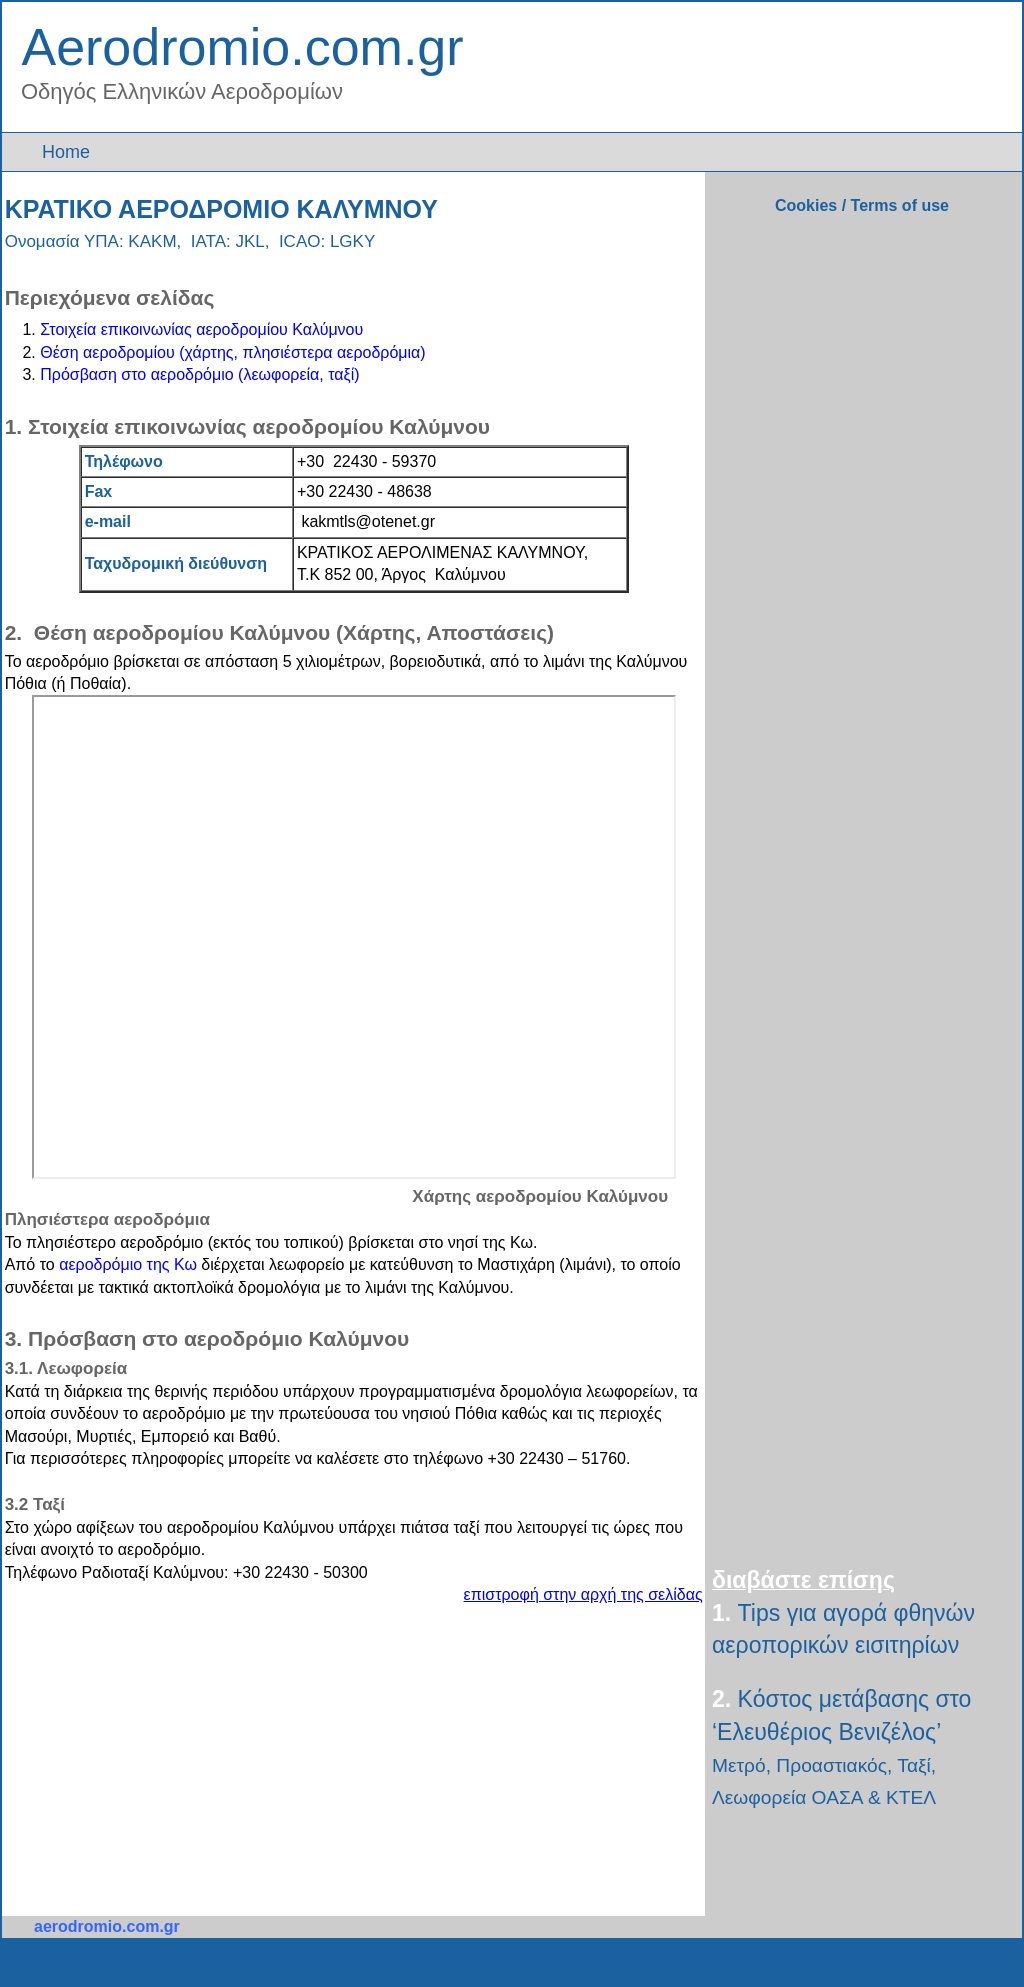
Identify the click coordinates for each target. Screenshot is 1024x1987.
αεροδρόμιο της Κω (128, 1264)
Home (68, 152)
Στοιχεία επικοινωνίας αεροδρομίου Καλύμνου (201, 329)
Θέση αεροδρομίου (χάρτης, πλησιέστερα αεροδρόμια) (232, 352)
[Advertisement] (192, 1758)
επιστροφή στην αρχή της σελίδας (583, 1594)
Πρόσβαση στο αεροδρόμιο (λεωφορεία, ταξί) (199, 374)
